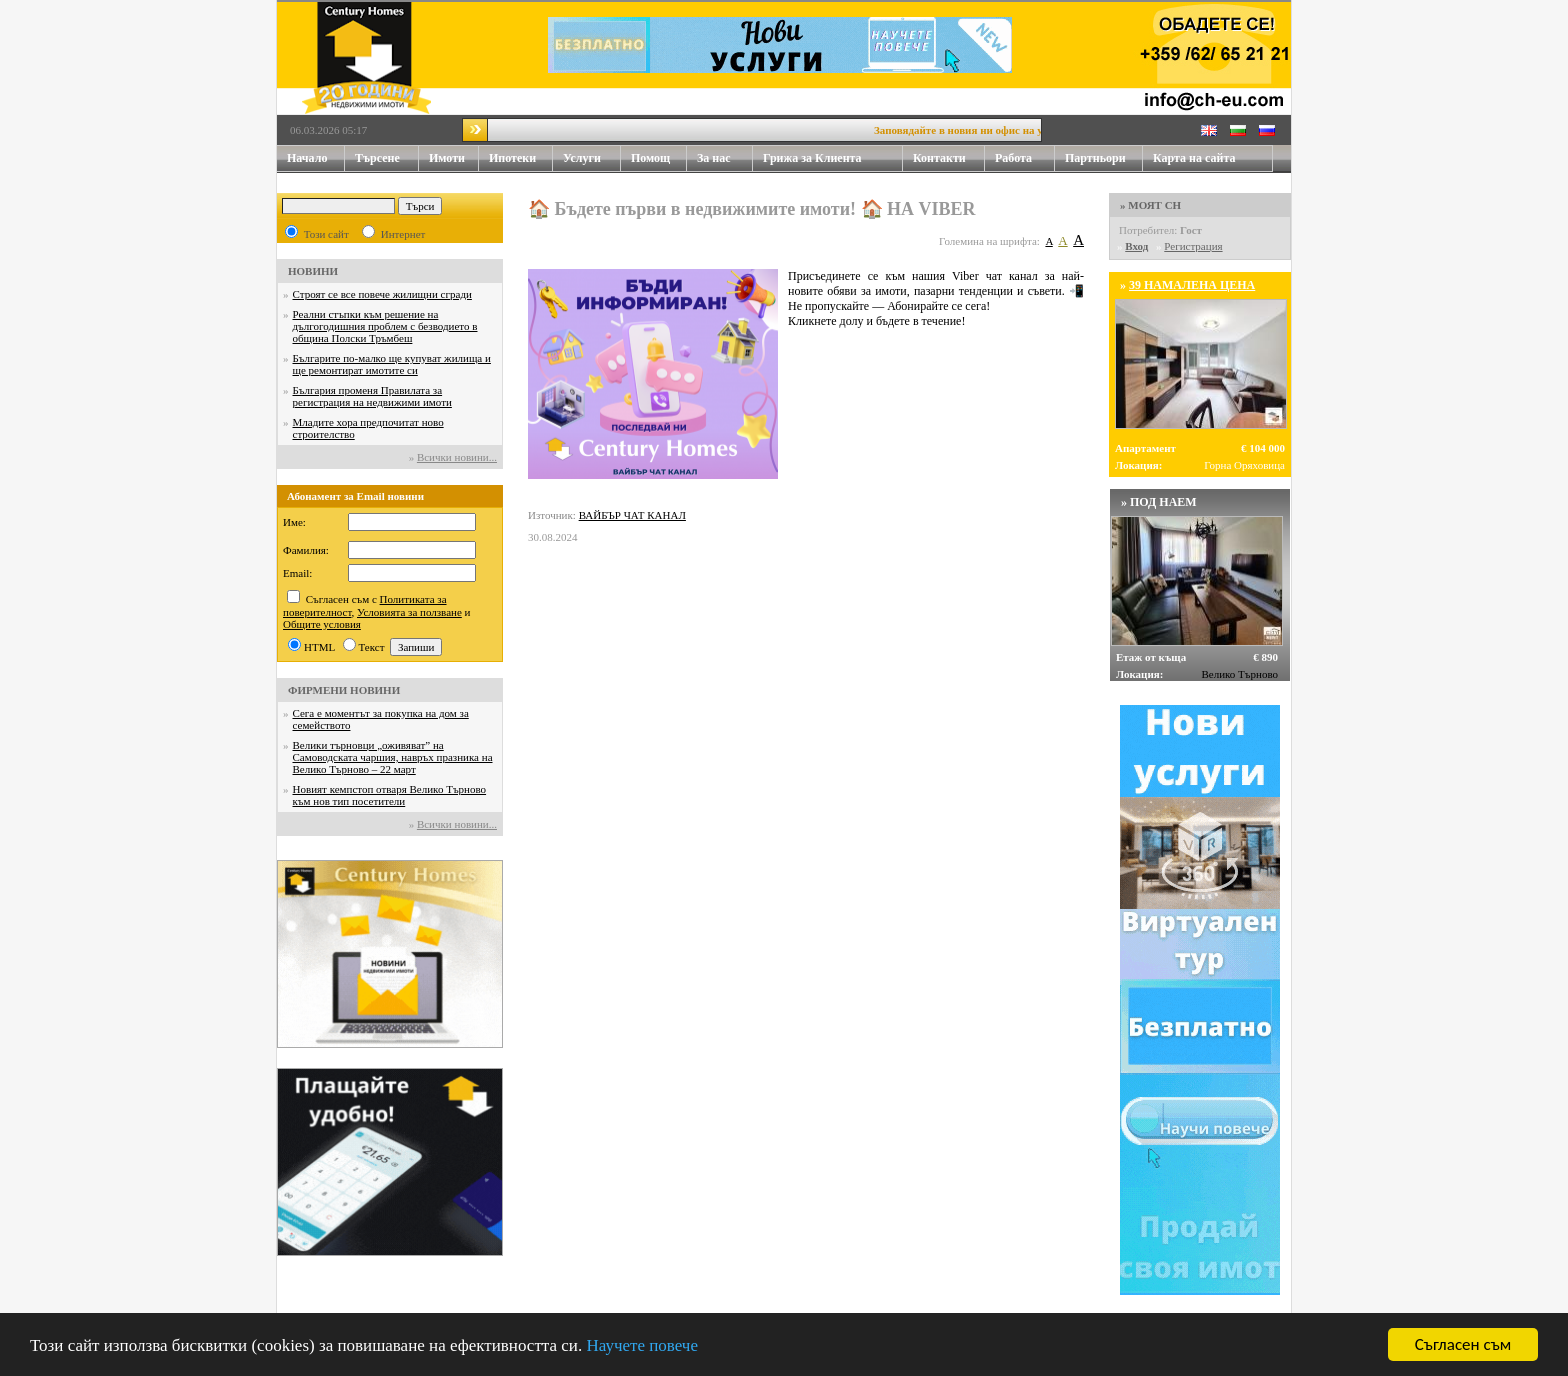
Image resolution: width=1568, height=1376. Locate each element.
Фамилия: (306, 550)
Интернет (403, 234)
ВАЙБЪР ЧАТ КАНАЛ (632, 515)
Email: (297, 573)
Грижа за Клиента (812, 158)
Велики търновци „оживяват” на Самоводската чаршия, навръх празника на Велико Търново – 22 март (393, 757)
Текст (372, 647)
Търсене (377, 158)
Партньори (1095, 158)
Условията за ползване (409, 612)
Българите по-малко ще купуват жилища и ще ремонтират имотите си (392, 364)
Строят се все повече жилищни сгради (382, 294)
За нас (725, 158)
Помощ (659, 158)
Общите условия (322, 624)
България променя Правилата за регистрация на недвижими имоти (372, 396)
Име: (294, 522)
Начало (307, 158)
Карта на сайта (1194, 158)
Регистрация (1193, 246)
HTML (319, 647)
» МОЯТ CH (1150, 205)
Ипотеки (512, 158)
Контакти (949, 158)
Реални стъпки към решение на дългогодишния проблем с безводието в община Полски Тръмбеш (385, 326)
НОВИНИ (313, 271)
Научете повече (642, 1347)
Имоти (454, 158)
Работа (1013, 158)
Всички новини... (457, 457)
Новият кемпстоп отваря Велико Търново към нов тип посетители (390, 795)
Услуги (592, 158)
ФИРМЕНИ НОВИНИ (344, 690)
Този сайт (326, 234)
